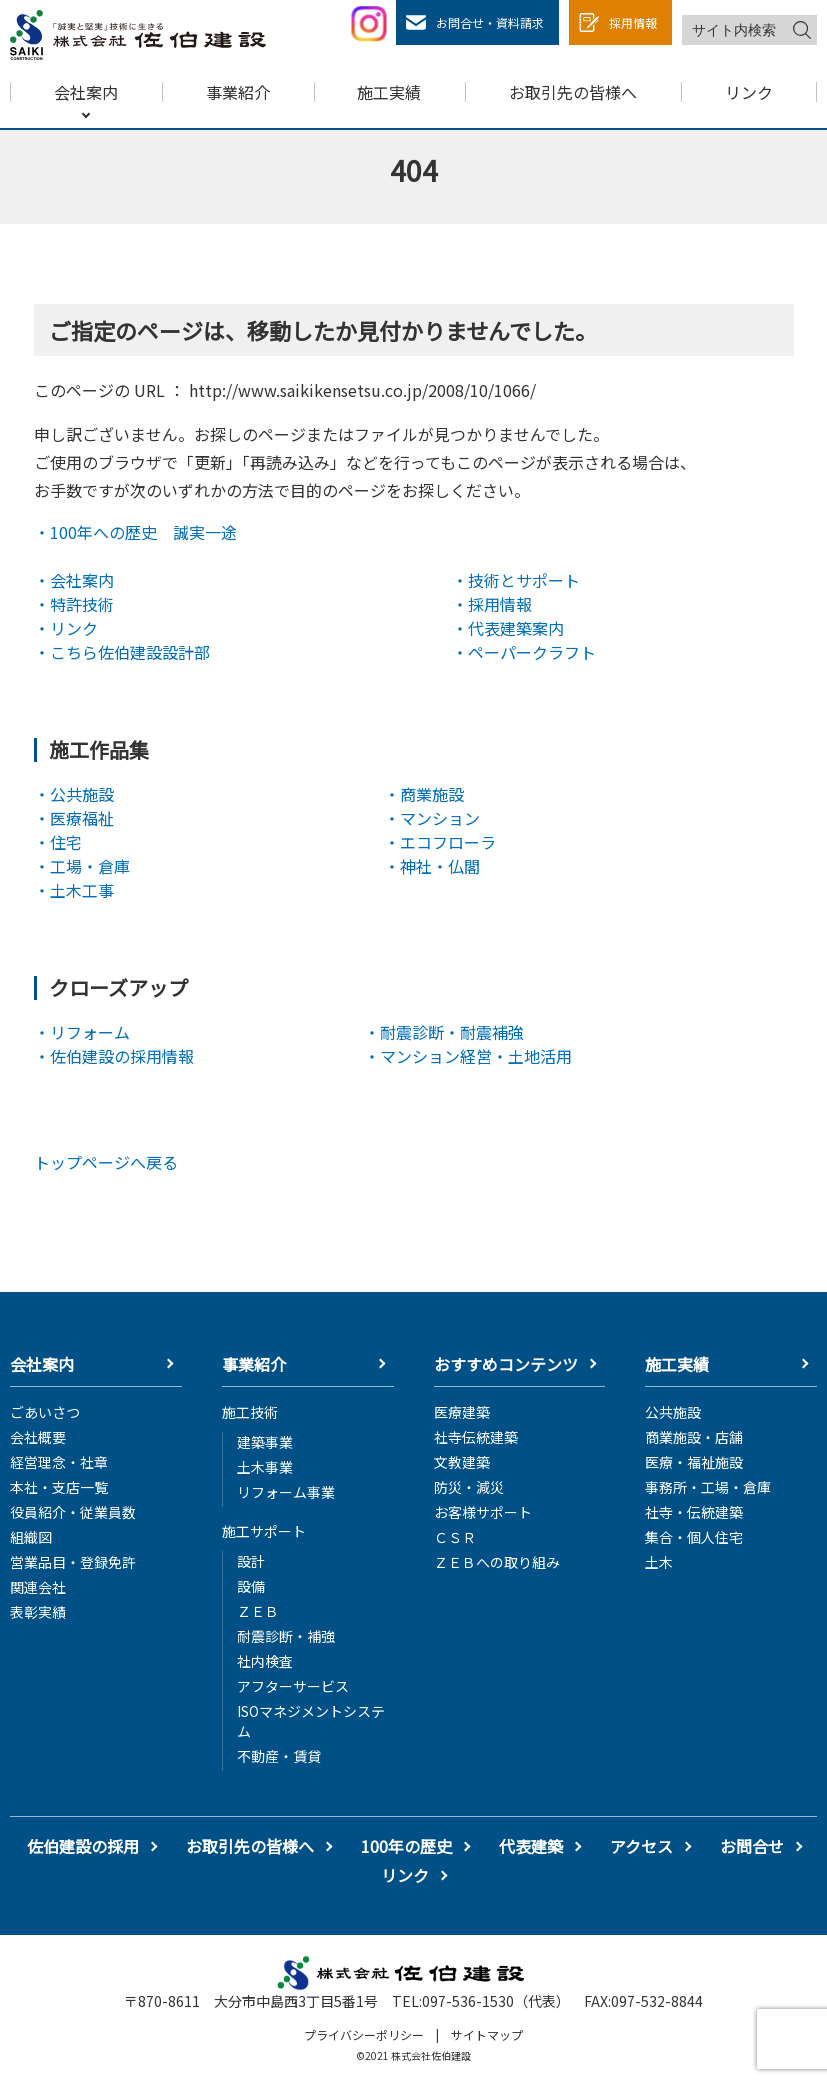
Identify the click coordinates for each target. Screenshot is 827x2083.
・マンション (432, 818)
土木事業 (265, 1467)
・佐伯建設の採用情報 (114, 1056)
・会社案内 (74, 580)
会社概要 (38, 1437)
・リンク (66, 628)
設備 (251, 1586)
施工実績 (677, 1364)
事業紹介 (254, 1364)
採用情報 (633, 22)
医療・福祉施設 (694, 1462)
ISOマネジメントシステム (311, 1721)
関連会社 (38, 1587)
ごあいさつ (45, 1412)
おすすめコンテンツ (506, 1364)
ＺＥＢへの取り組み (497, 1562)
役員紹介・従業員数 (73, 1512)
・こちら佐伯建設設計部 (122, 652)
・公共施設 (74, 794)
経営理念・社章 (59, 1462)
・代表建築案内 (508, 628)
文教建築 (462, 1462)
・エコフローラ (440, 842)
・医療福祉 (74, 818)
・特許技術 (74, 604)
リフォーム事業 (286, 1492)
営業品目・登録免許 (73, 1562)
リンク (405, 1875)
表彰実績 (38, 1612)
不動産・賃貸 (279, 1756)
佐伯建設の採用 (83, 1846)
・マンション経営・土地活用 (468, 1056)
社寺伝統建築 (476, 1437)
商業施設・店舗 (694, 1437)
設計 (251, 1561)
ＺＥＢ (258, 1611)
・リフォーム (82, 1032)
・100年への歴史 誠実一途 (135, 532)
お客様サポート (483, 1512)
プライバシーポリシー (364, 2034)
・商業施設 (424, 794)
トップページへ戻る (106, 1162)
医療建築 (462, 1412)
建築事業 (265, 1442)
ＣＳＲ (455, 1537)
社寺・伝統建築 (694, 1512)
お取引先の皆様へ (250, 1846)
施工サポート (264, 1531)
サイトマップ (487, 2034)
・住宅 (58, 842)
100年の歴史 (406, 1846)
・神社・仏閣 (432, 866)
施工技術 (250, 1412)
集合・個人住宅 (694, 1537)
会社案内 (42, 1364)
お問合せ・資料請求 (490, 22)
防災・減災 (469, 1487)
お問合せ (752, 1846)
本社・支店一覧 (59, 1487)
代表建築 (531, 1846)
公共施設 (673, 1412)
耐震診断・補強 (286, 1636)
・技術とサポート (516, 580)
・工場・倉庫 (82, 866)
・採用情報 (492, 604)
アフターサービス (293, 1686)
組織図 (31, 1537)
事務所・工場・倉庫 (708, 1487)
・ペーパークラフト (524, 652)
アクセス (641, 1846)
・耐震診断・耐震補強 (444, 1032)
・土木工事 (74, 890)
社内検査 (265, 1661)
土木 (659, 1562)
